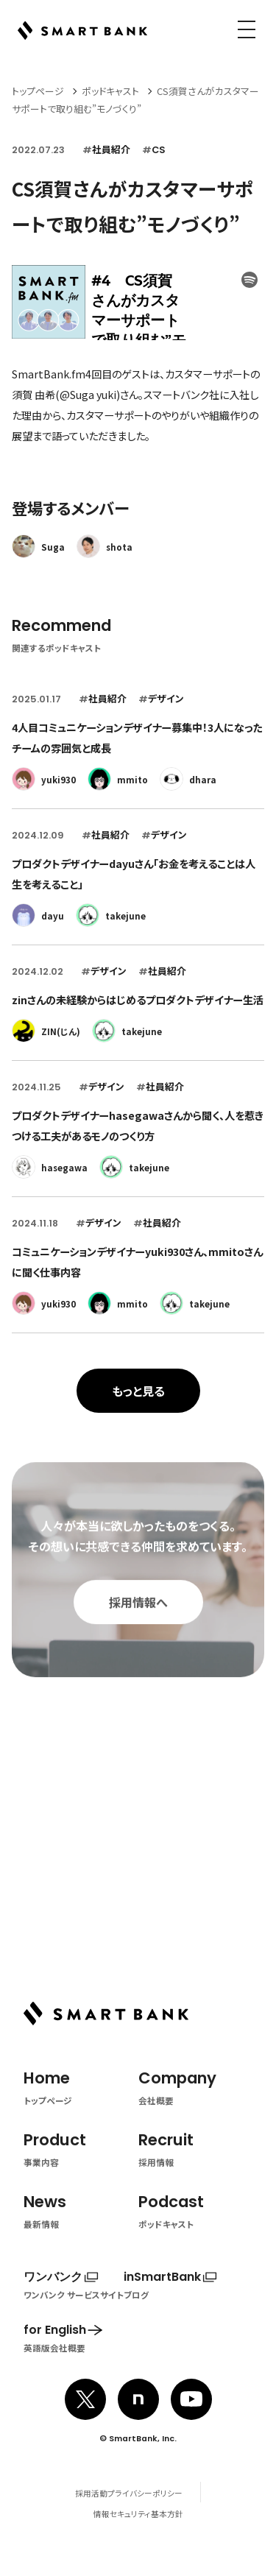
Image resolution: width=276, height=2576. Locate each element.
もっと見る (138, 1391)
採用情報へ (138, 1624)
